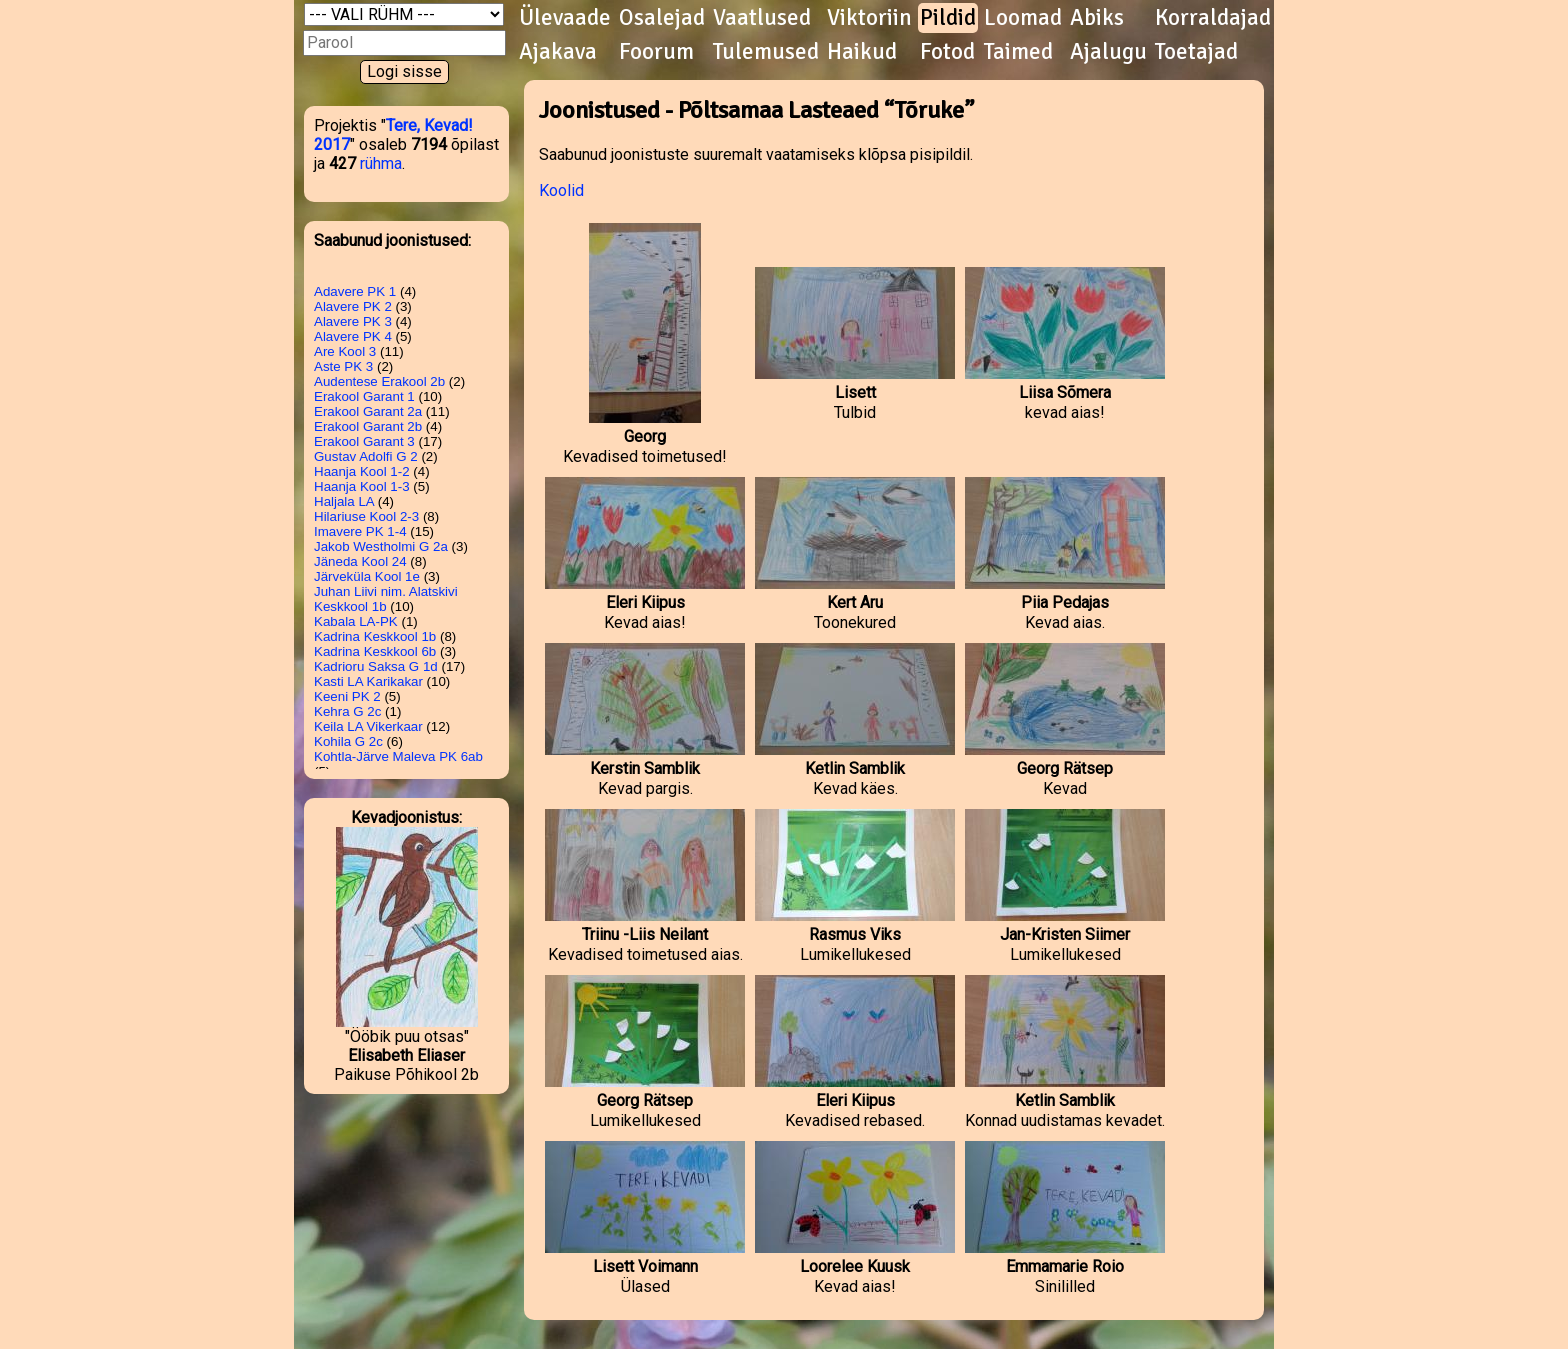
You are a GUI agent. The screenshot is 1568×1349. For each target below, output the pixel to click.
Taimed (1018, 52)
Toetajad (1196, 52)
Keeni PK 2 (347, 696)
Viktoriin (869, 18)
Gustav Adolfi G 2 (366, 456)
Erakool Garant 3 (364, 441)
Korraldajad (1213, 18)
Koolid (561, 190)
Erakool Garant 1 (364, 396)
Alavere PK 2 (353, 306)
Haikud (862, 52)
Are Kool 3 (345, 351)
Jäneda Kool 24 (360, 561)
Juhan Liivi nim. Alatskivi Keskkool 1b (386, 599)
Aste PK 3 (343, 366)
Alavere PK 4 (353, 336)
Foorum (656, 52)
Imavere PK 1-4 (360, 531)
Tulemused (766, 52)
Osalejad (662, 18)
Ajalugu (1108, 52)
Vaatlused (762, 18)
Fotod (947, 52)
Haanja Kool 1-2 (362, 471)
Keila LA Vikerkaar (368, 726)
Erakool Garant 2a (368, 411)
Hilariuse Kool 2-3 (366, 516)
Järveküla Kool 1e (367, 576)
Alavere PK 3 (353, 321)
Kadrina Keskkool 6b (375, 651)
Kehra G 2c (347, 711)
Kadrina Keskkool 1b (375, 636)
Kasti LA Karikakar (368, 681)
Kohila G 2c (348, 741)
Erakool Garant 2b (368, 426)
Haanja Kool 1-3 (362, 486)
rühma (381, 163)
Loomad (1023, 18)
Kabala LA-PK (356, 621)
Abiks (1097, 18)
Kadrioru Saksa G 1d (376, 666)
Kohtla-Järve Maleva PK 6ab (398, 756)
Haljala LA (344, 501)
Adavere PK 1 (355, 291)
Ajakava (558, 52)
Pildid (948, 18)
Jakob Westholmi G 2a (381, 546)
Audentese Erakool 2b (379, 381)
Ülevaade (565, 18)
